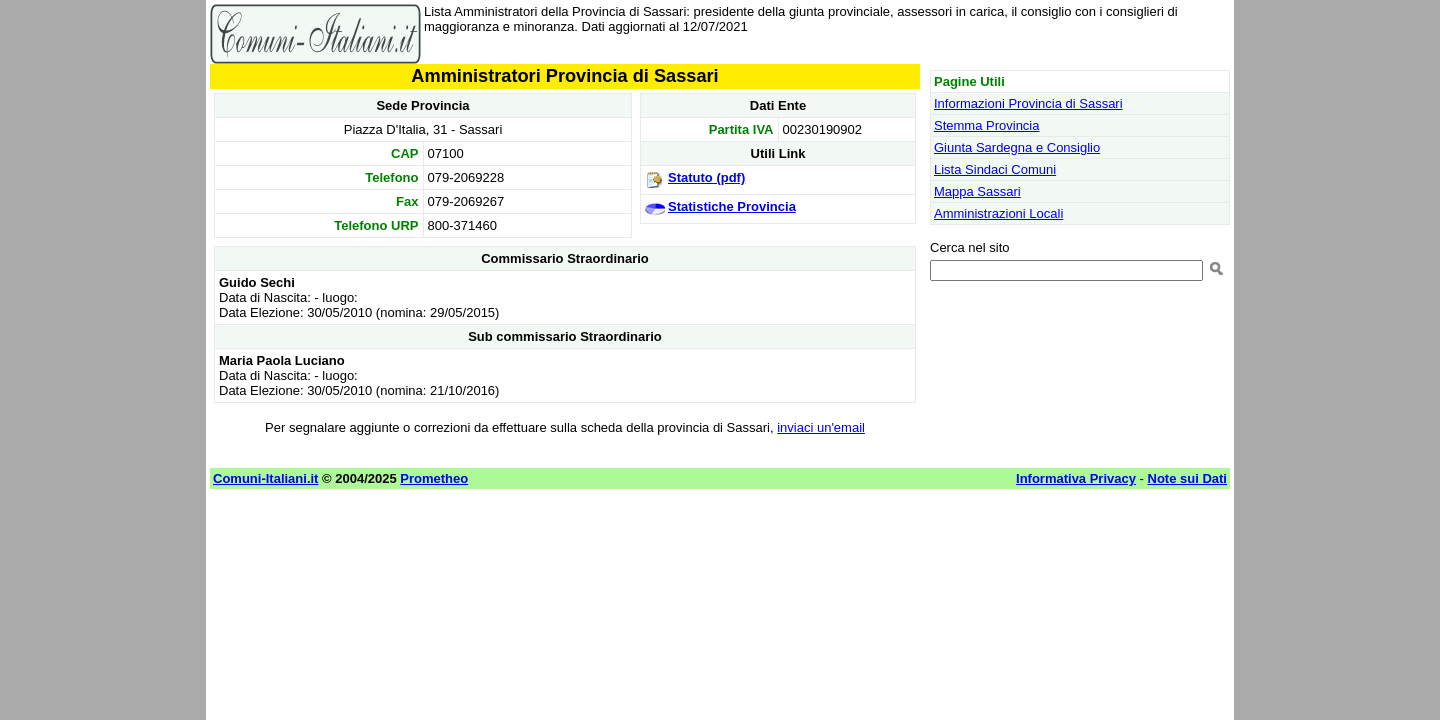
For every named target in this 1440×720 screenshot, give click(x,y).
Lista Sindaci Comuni (995, 169)
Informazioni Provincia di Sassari (1028, 103)
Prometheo (434, 478)
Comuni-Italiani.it (265, 478)
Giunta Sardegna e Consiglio (1017, 147)
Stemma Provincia (986, 125)
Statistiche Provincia (732, 206)
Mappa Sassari (977, 191)
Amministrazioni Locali (998, 213)
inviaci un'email (821, 427)
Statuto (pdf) (706, 177)
